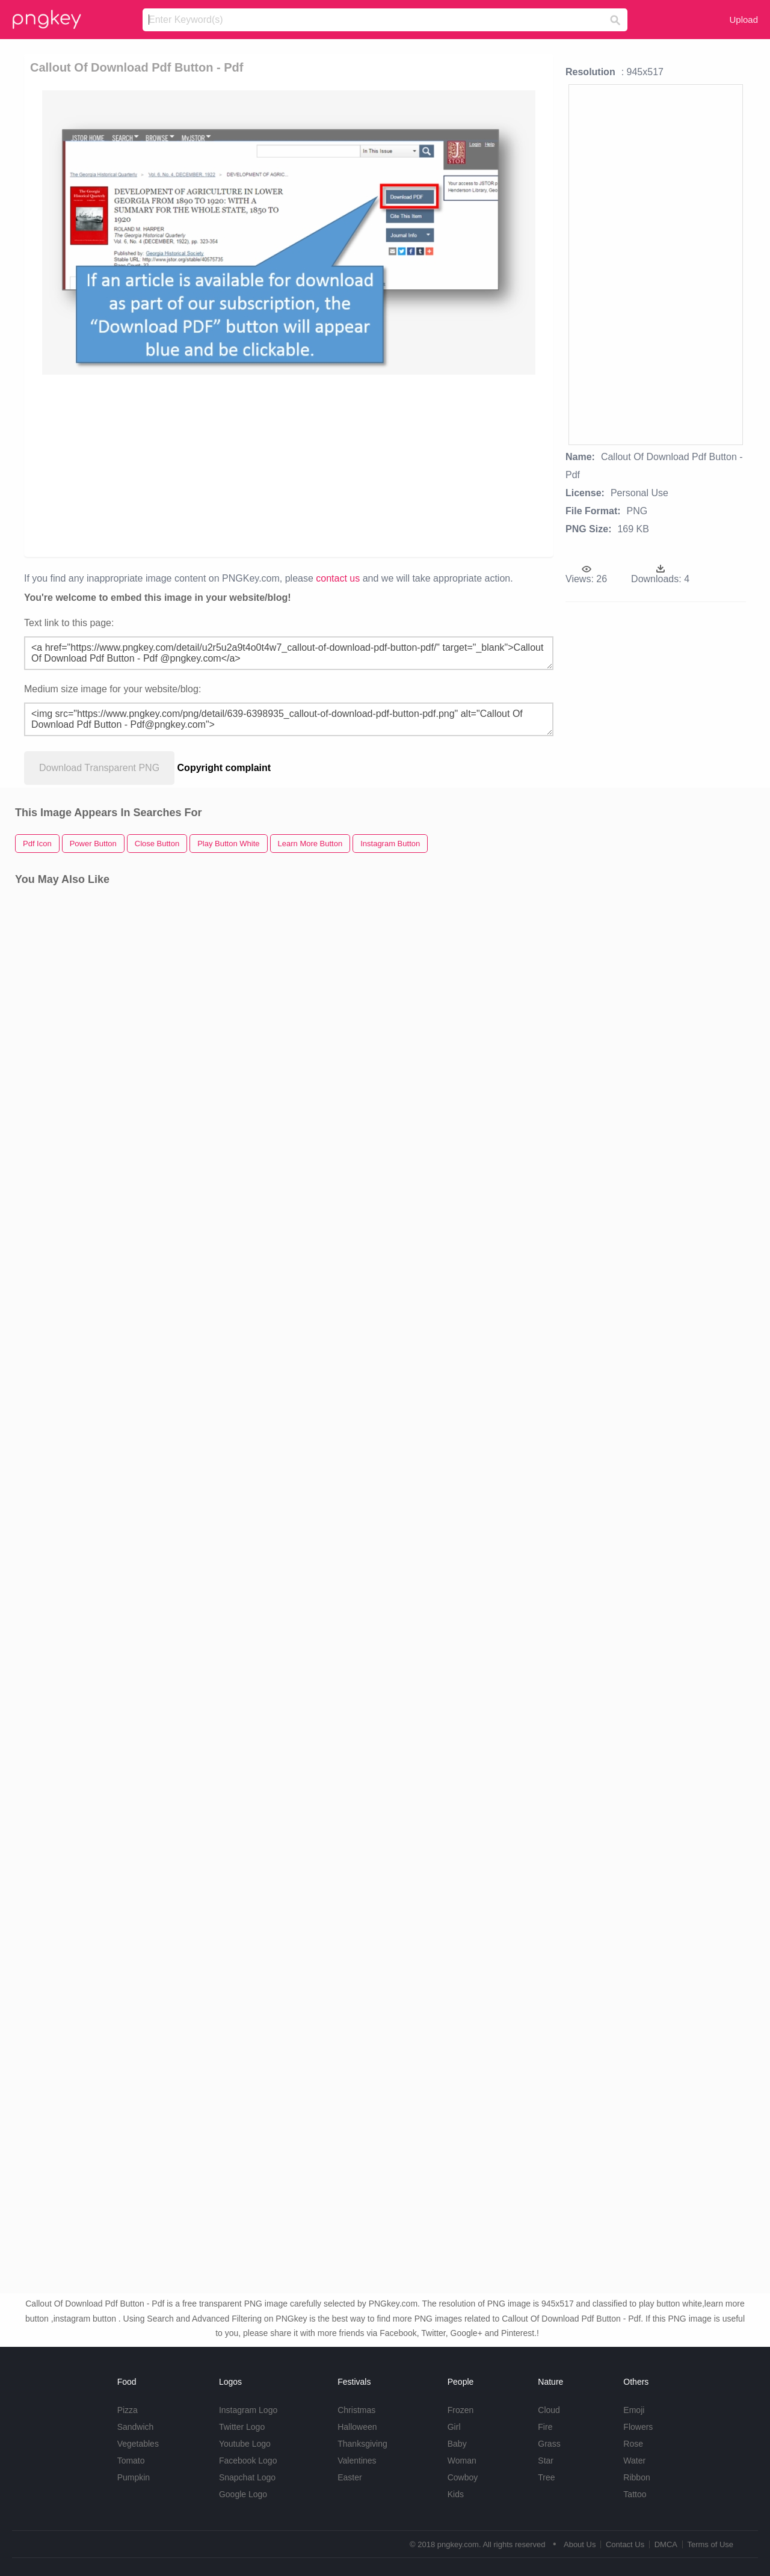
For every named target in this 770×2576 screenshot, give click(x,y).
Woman (462, 2460)
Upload (743, 19)
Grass (549, 2443)
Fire (545, 2427)
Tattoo (634, 2494)
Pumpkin (133, 2477)
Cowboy (463, 2477)
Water (634, 2460)
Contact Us (625, 2544)
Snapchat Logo (247, 2477)
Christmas (356, 2410)
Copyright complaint (224, 768)
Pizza (127, 2410)
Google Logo (243, 2494)
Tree (546, 2477)
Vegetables (138, 2443)
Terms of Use (710, 2544)
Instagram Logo (248, 2410)
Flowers (638, 2427)
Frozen (461, 2410)
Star (545, 2460)
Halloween (357, 2427)
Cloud (549, 2410)
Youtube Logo (245, 2443)
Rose (633, 2443)
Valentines (356, 2460)
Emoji (633, 2410)
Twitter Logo (242, 2427)
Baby (457, 2443)
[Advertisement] (291, 465)
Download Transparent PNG (99, 768)
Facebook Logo (248, 2460)
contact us (338, 578)
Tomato (131, 2460)
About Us (580, 2544)
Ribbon (636, 2477)
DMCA (665, 2544)
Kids (456, 2494)
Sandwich (135, 2427)
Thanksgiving (362, 2443)
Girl (454, 2427)
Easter (349, 2477)
